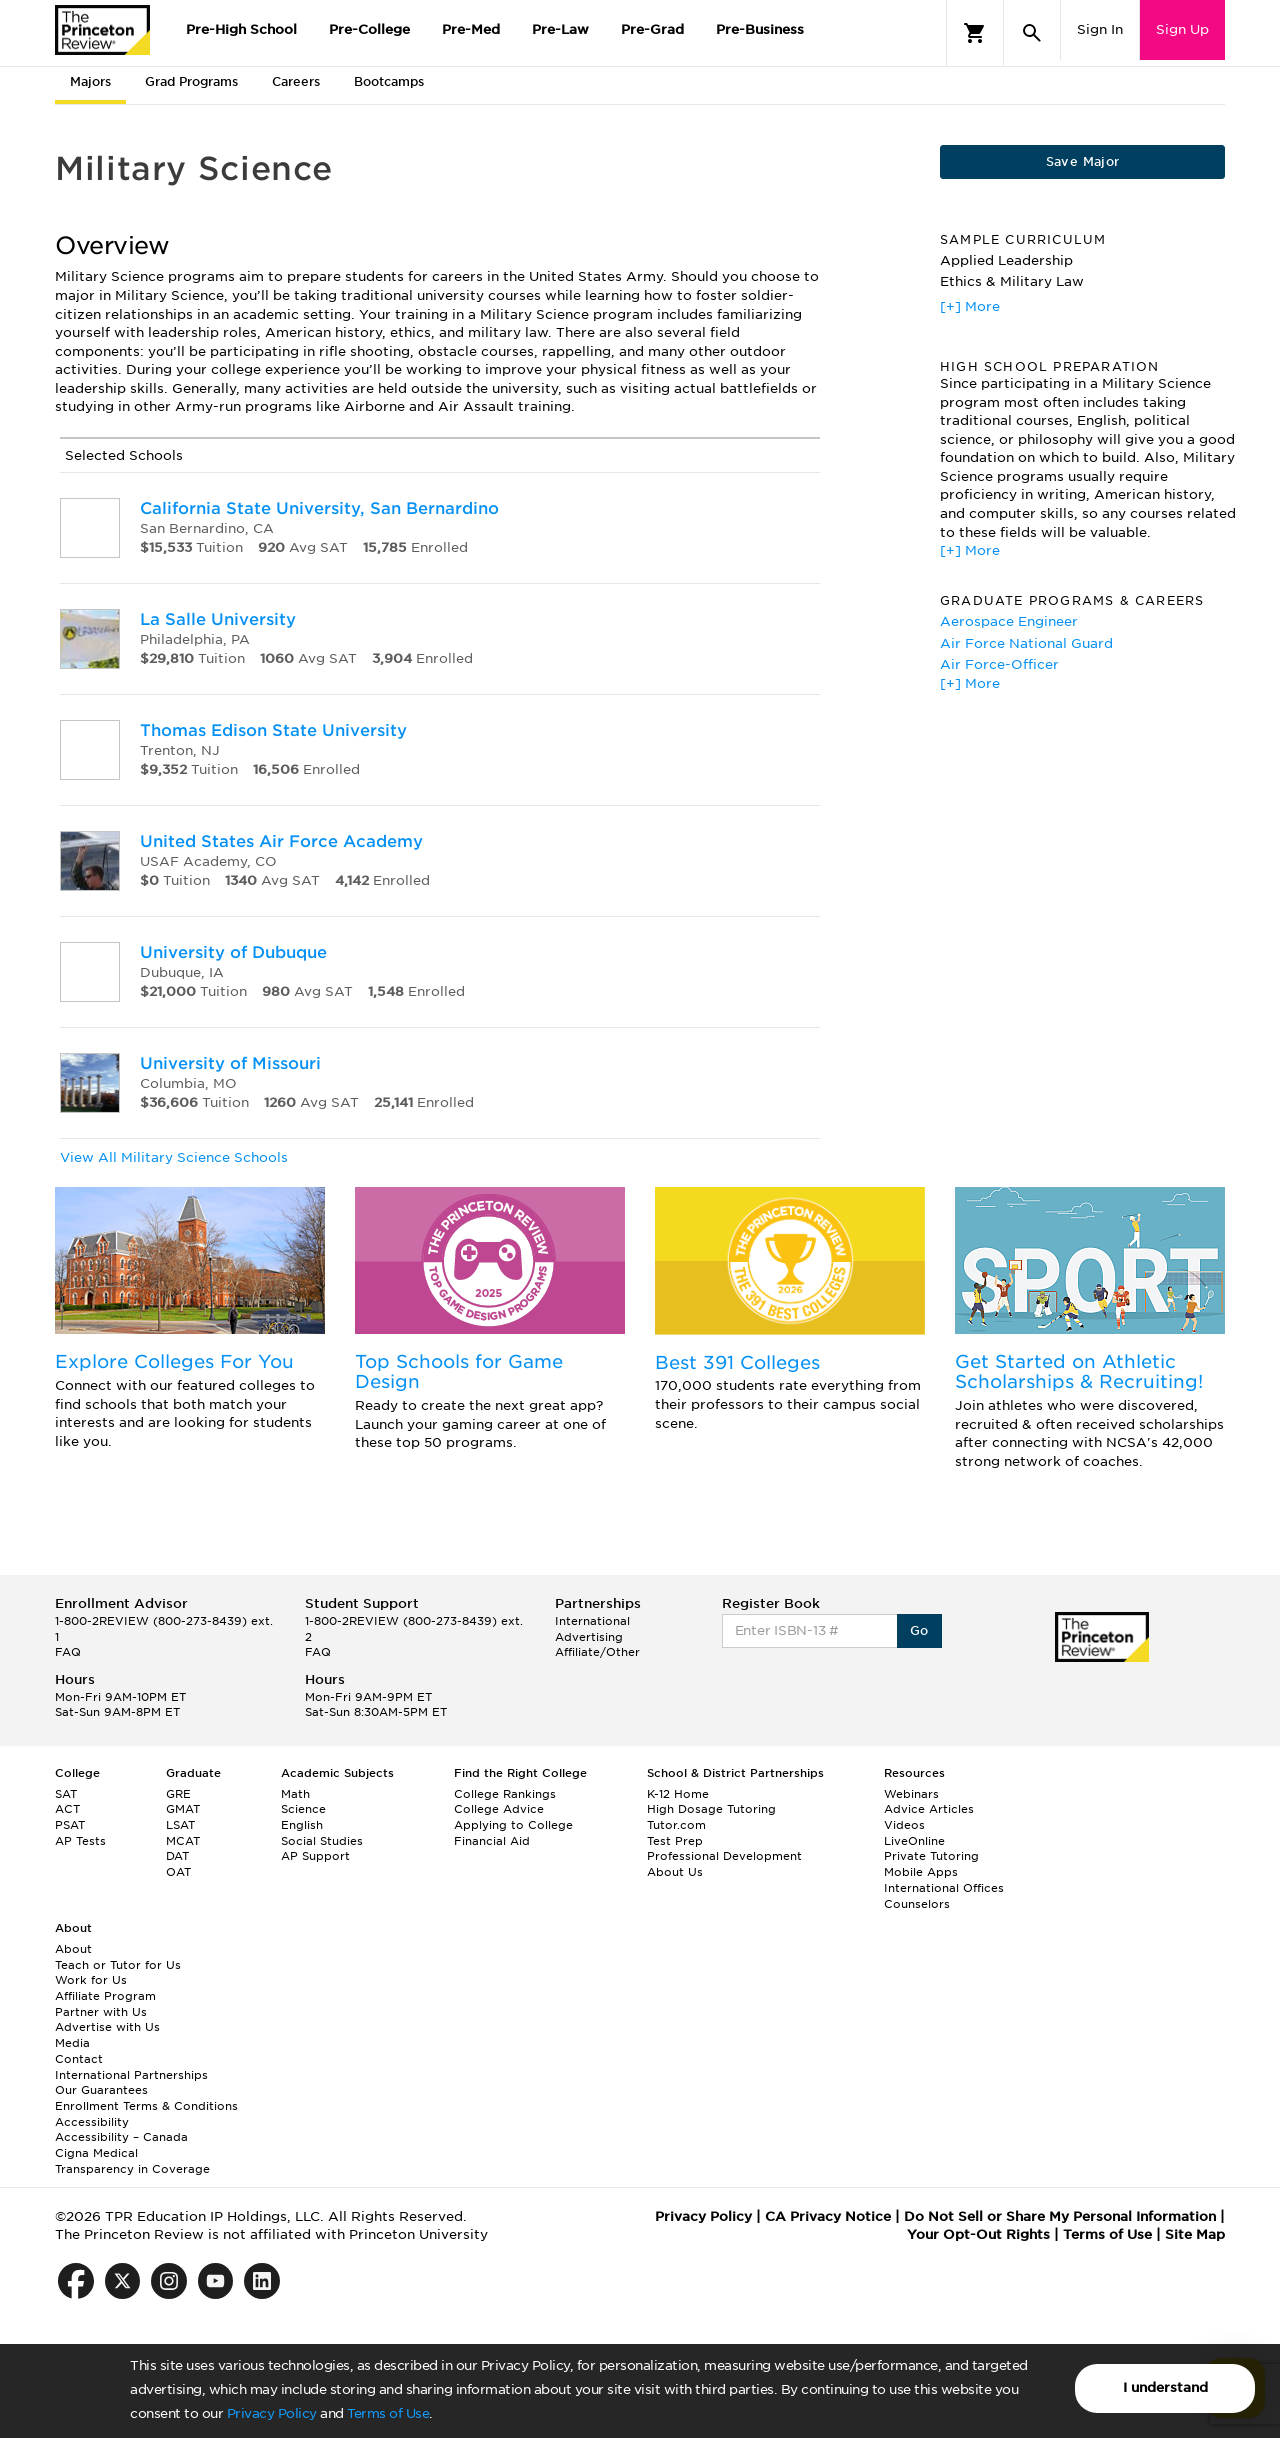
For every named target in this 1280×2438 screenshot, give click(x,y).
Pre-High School (241, 29)
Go (919, 1630)
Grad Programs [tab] (191, 81)
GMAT (183, 1809)
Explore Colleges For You (174, 1361)
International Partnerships (131, 2075)
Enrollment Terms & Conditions (146, 2106)
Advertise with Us (107, 2027)
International (592, 1621)
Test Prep (675, 1841)
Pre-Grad (652, 29)
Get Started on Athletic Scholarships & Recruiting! (1079, 1371)
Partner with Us (101, 2012)
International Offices (944, 1888)
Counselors (917, 1904)
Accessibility (92, 2122)
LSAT (180, 1825)
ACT (67, 1809)
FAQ (68, 1652)
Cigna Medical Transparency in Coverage (132, 2161)
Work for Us (91, 1980)
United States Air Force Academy (281, 841)
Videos (904, 1825)
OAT (178, 1872)
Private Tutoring (931, 1856)
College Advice (499, 1809)
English (302, 1825)
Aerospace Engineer (1009, 621)
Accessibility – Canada (121, 2137)
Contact (79, 2059)
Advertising (589, 1637)
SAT (66, 1794)
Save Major (1083, 161)
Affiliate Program (105, 1996)
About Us (675, 1872)
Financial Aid (492, 1841)
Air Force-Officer (999, 664)
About (73, 1949)
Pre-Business (760, 29)
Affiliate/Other (597, 1652)
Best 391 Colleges (737, 1362)
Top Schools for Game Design (459, 1371)
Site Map (1195, 2234)
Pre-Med (471, 29)
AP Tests (80, 1841)
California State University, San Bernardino (319, 508)
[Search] (1032, 33)
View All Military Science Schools (174, 1157)
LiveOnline (914, 1841)
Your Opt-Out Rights (978, 2234)
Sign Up (1182, 29)
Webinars (911, 1794)
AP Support (315, 1856)
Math (295, 1794)
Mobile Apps (921, 1872)
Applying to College (513, 1825)
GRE (178, 1794)
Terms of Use (388, 2413)
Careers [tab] (296, 81)
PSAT (70, 1825)
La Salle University (218, 619)
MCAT (183, 1841)
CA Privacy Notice (828, 2216)
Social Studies (322, 1841)
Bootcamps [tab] (389, 81)
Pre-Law (560, 29)
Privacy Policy (272, 2413)
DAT (177, 1856)
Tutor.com (676, 1825)
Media (72, 2043)
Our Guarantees (101, 2090)
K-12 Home (678, 1794)
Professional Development (724, 1856)
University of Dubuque (233, 952)
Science (303, 1809)
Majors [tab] (90, 81)
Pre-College (369, 29)
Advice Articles (929, 1809)
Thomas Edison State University (273, 730)
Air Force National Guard (1026, 643)
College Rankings (505, 1794)
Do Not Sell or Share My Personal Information (1060, 2216)
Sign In (1100, 29)
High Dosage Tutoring (711, 1809)
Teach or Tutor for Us (118, 1965)
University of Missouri (230, 1063)
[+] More (970, 306)
